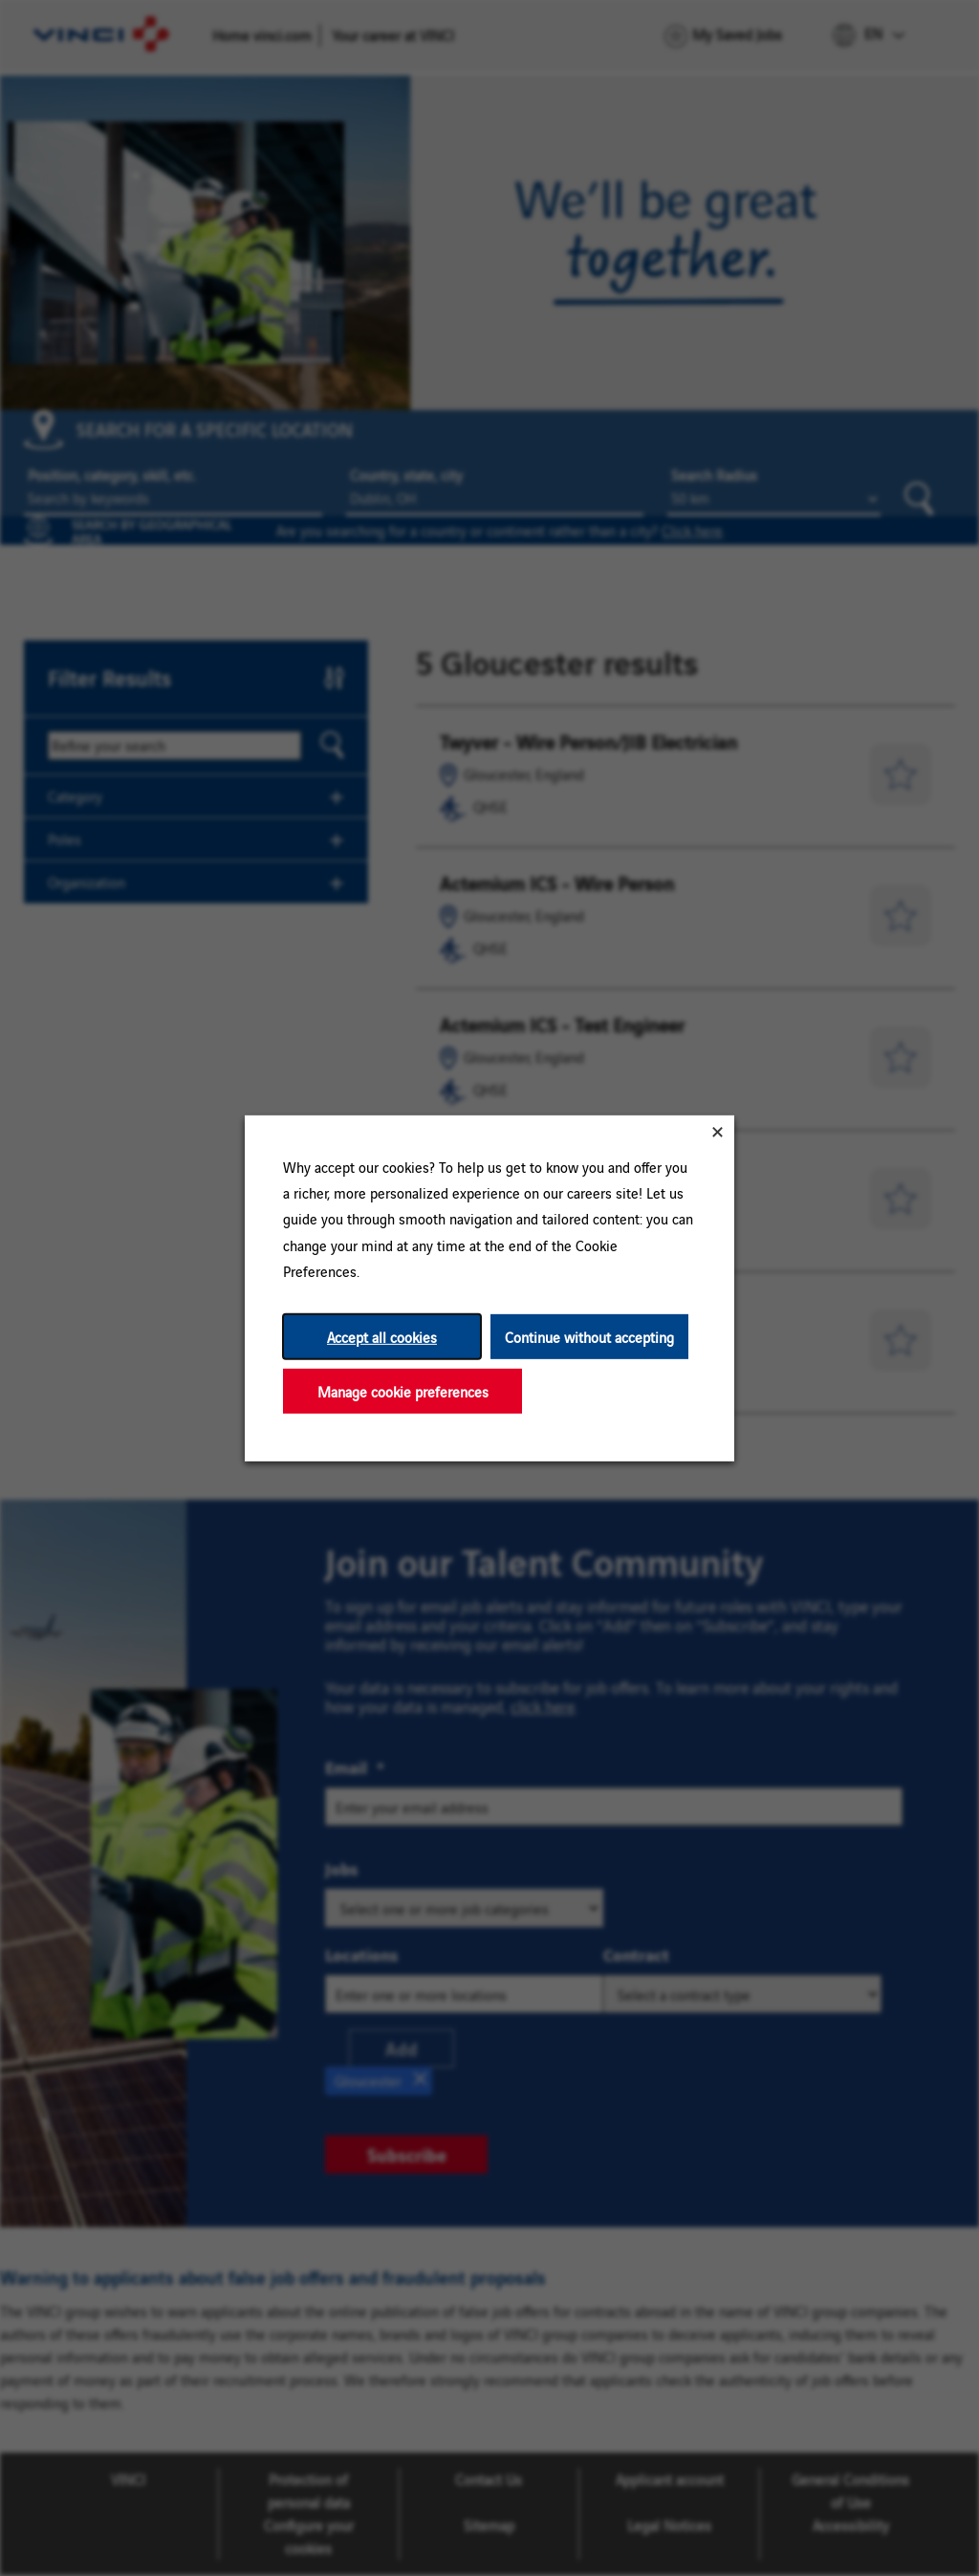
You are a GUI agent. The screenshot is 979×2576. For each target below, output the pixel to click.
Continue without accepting (589, 1336)
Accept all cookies (382, 1336)
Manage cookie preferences (403, 1390)
